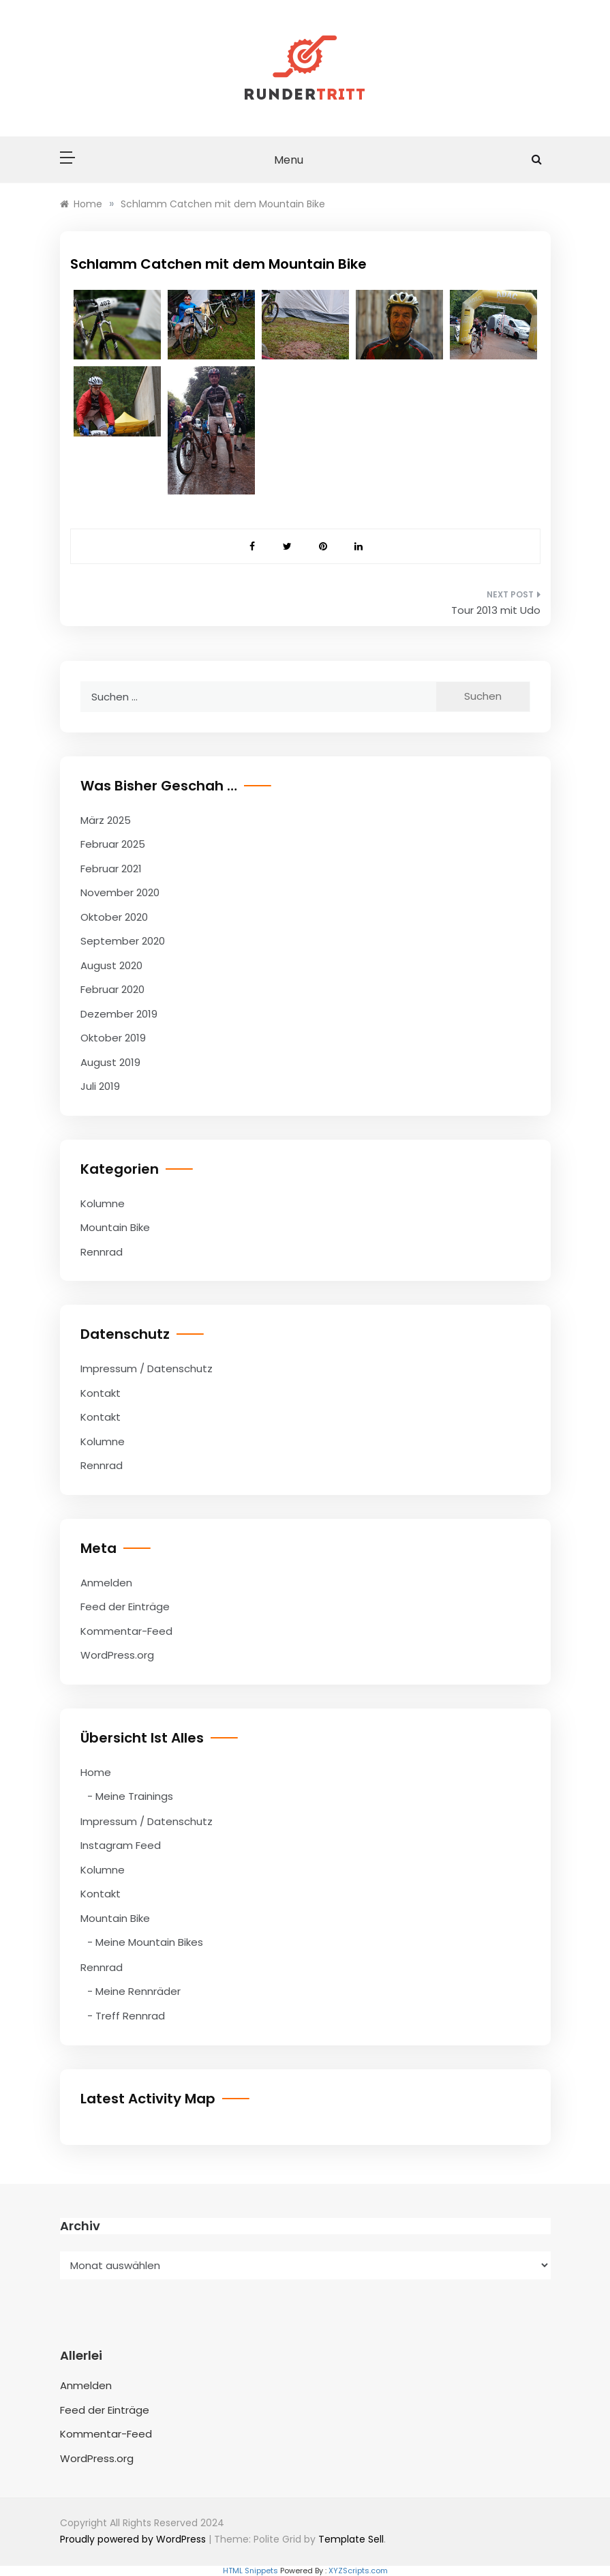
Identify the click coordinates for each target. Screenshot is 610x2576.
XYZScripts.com (358, 2570)
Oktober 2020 (114, 917)
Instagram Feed (120, 1845)
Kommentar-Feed (126, 1631)
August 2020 (111, 965)
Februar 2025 (112, 844)
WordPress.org (117, 1655)
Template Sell (351, 2539)
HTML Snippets (250, 2570)
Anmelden (106, 1582)
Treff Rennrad (130, 2016)
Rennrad (101, 1252)
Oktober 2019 (113, 1038)
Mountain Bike (115, 1227)
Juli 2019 (100, 1086)
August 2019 (110, 1062)
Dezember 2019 (118, 1014)
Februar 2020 (112, 989)
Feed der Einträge (125, 1606)
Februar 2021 (111, 868)
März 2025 (105, 820)
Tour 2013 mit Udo (495, 610)
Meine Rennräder (138, 1991)
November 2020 (119, 892)
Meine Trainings (134, 1796)
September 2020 (122, 941)
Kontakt (100, 1393)
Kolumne (102, 1203)
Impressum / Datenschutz (146, 1368)
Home (95, 1772)
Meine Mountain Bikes (149, 1942)
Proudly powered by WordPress (134, 2539)
